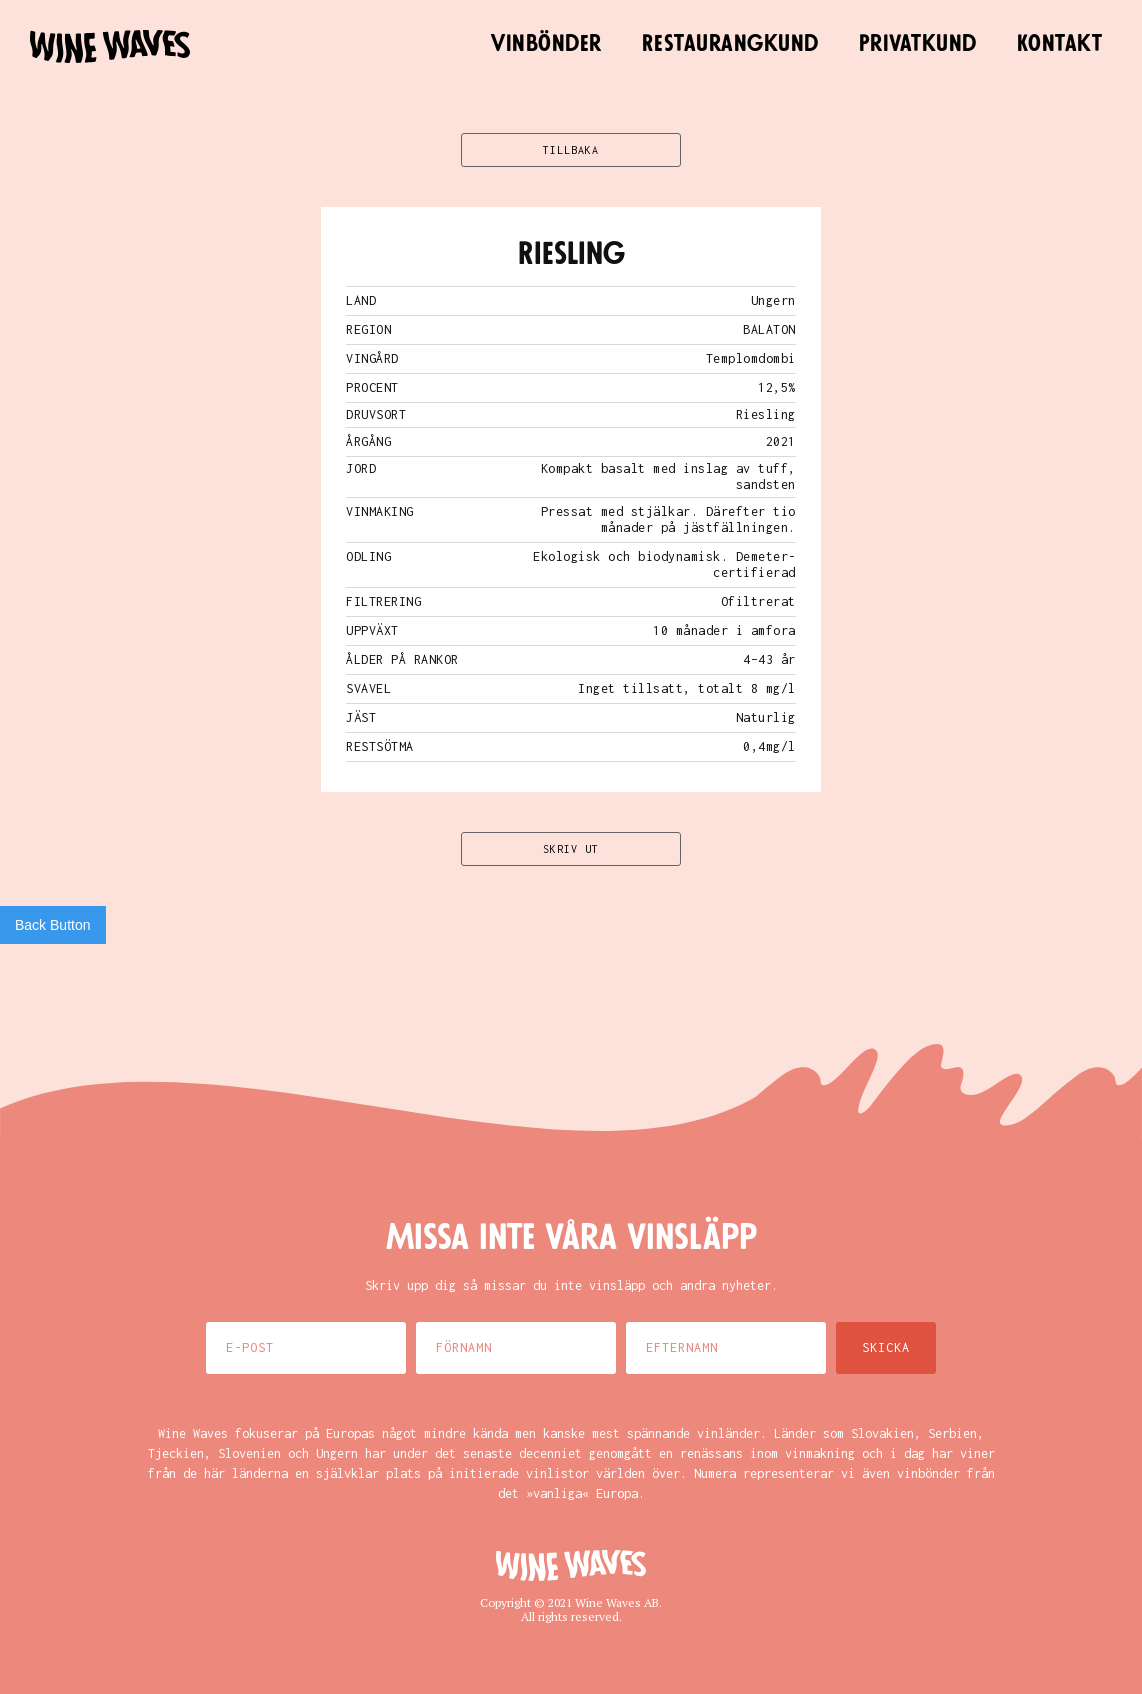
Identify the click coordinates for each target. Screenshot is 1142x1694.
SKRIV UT (571, 849)
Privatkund (918, 44)
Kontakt (1060, 44)
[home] (110, 46)
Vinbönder (546, 44)
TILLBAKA (571, 150)
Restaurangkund (730, 44)
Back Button (53, 925)
